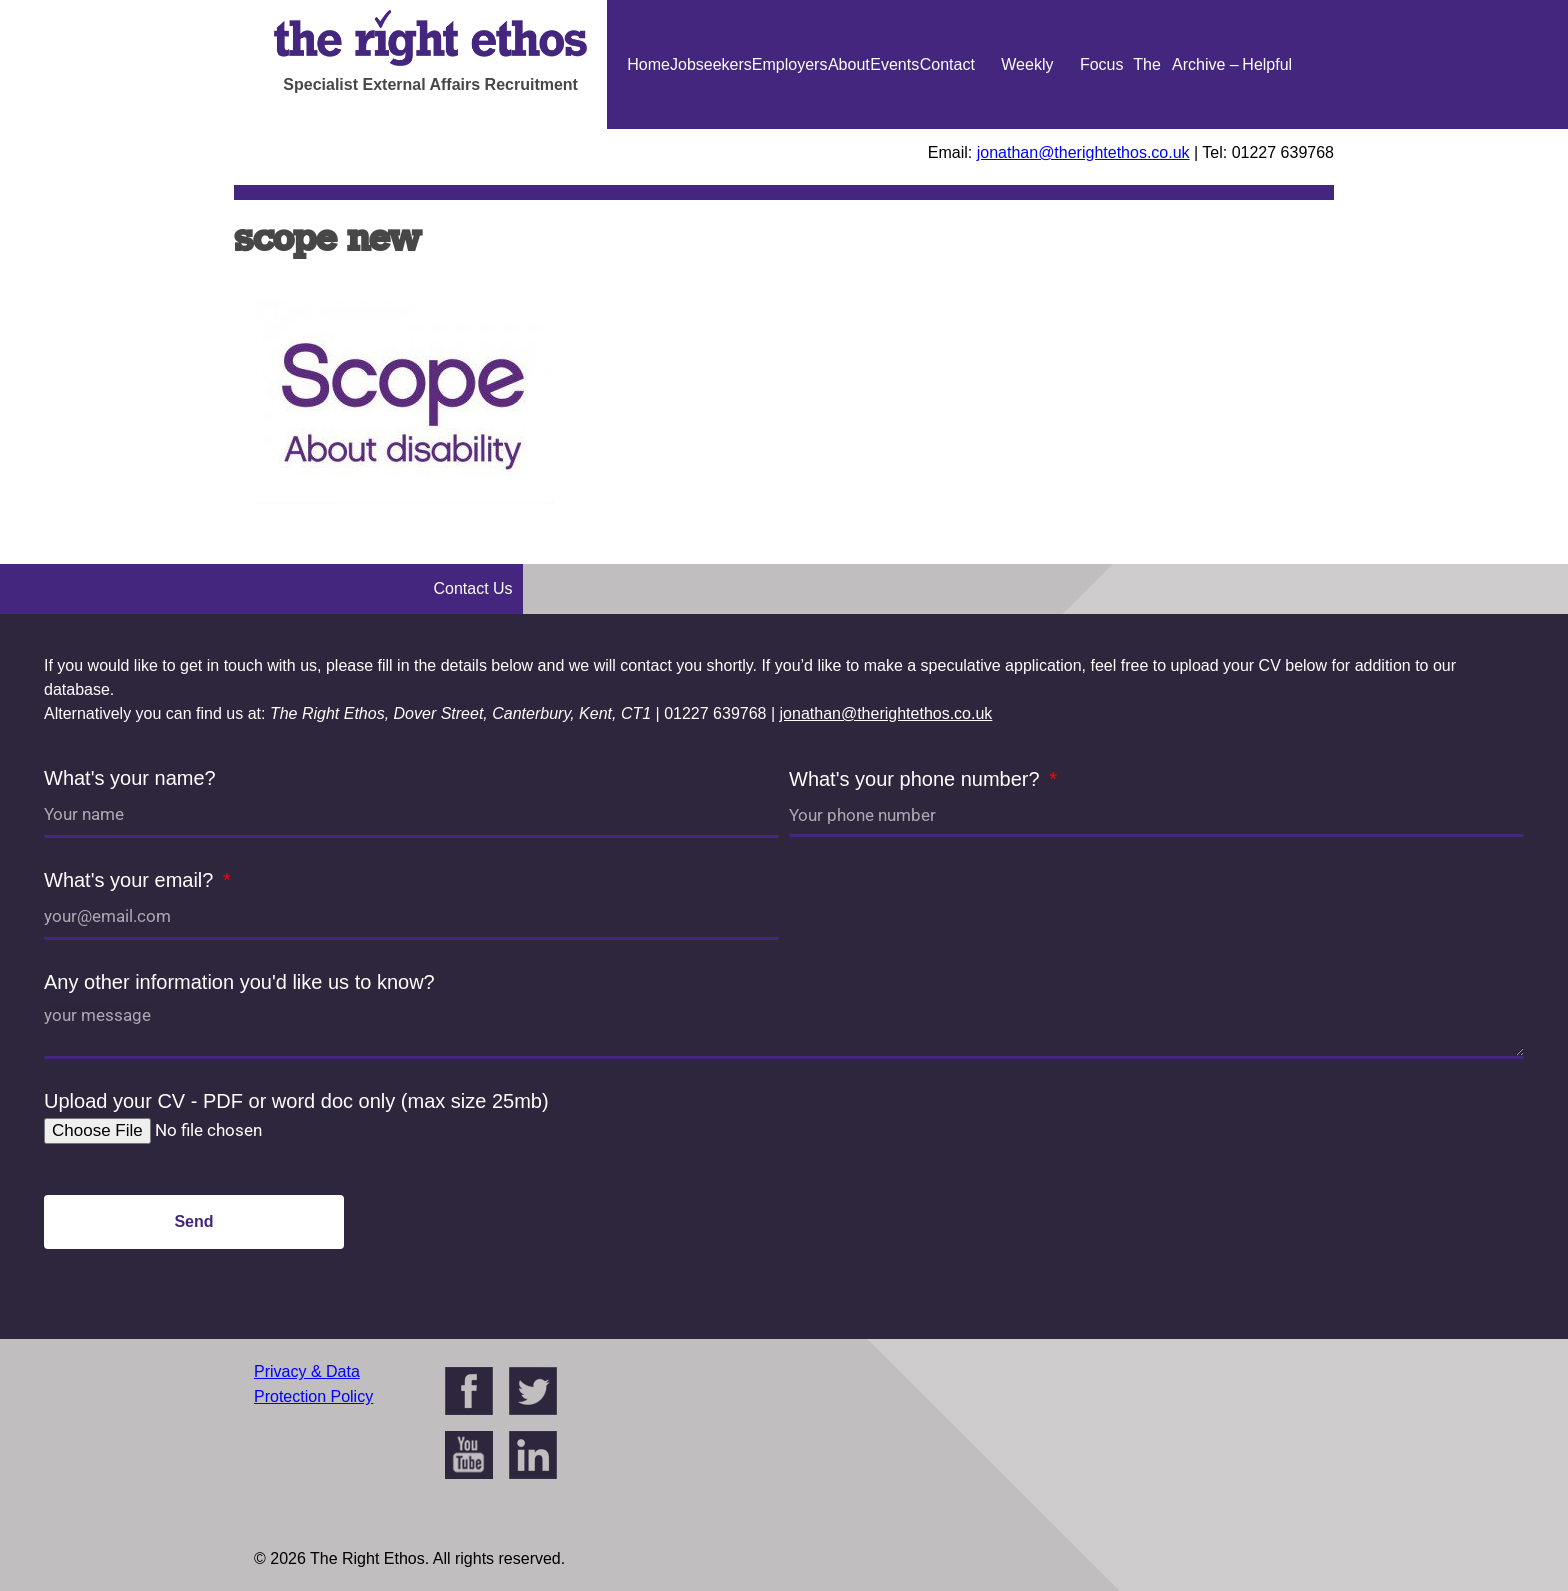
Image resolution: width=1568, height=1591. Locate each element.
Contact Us (947, 129)
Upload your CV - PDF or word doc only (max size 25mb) (296, 1101)
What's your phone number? (917, 779)
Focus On (1102, 129)
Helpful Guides (1267, 129)
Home (648, 64)
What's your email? (131, 880)
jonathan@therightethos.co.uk (1083, 152)
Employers (790, 64)
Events (894, 64)
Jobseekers (711, 64)
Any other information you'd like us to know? (239, 982)
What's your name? (130, 778)
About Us (849, 129)
